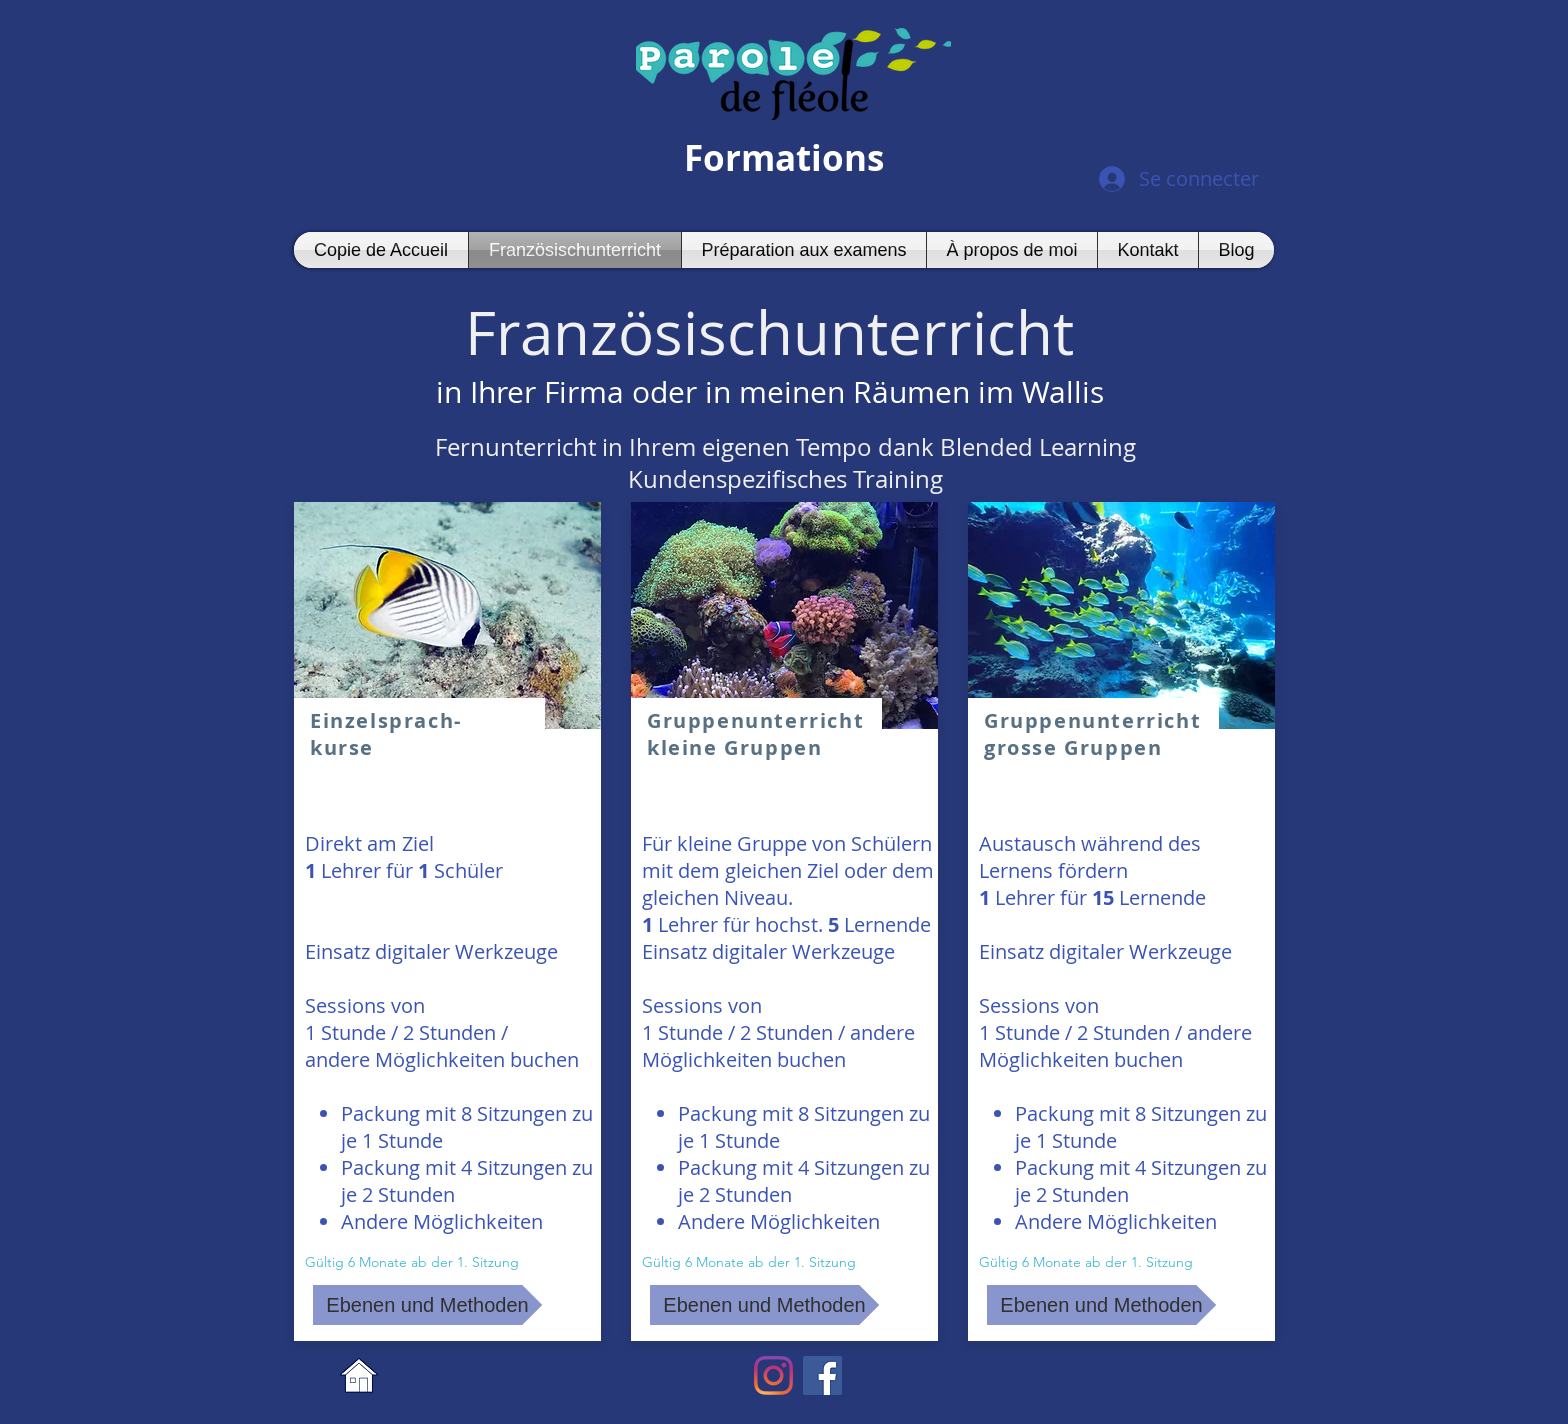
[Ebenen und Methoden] (427, 1305)
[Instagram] (773, 1375)
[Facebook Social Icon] (822, 1375)
